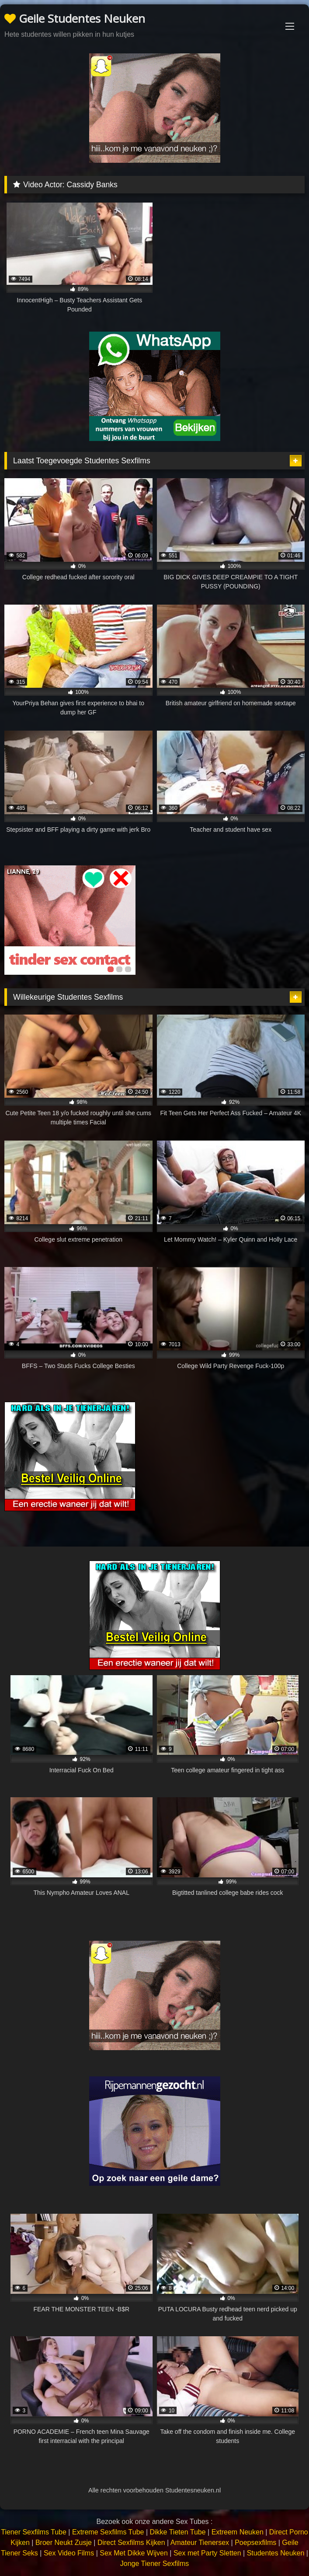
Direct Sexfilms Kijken (131, 2542)
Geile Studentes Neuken (74, 18)
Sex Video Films (69, 2553)
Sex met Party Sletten (207, 2553)
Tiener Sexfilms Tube (33, 2532)
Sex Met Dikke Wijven (134, 2553)
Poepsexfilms (255, 2542)
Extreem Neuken (238, 2532)
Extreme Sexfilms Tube (108, 2532)
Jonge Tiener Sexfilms (154, 2563)
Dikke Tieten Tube (178, 2532)
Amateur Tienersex (199, 2542)
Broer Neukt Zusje (63, 2542)
